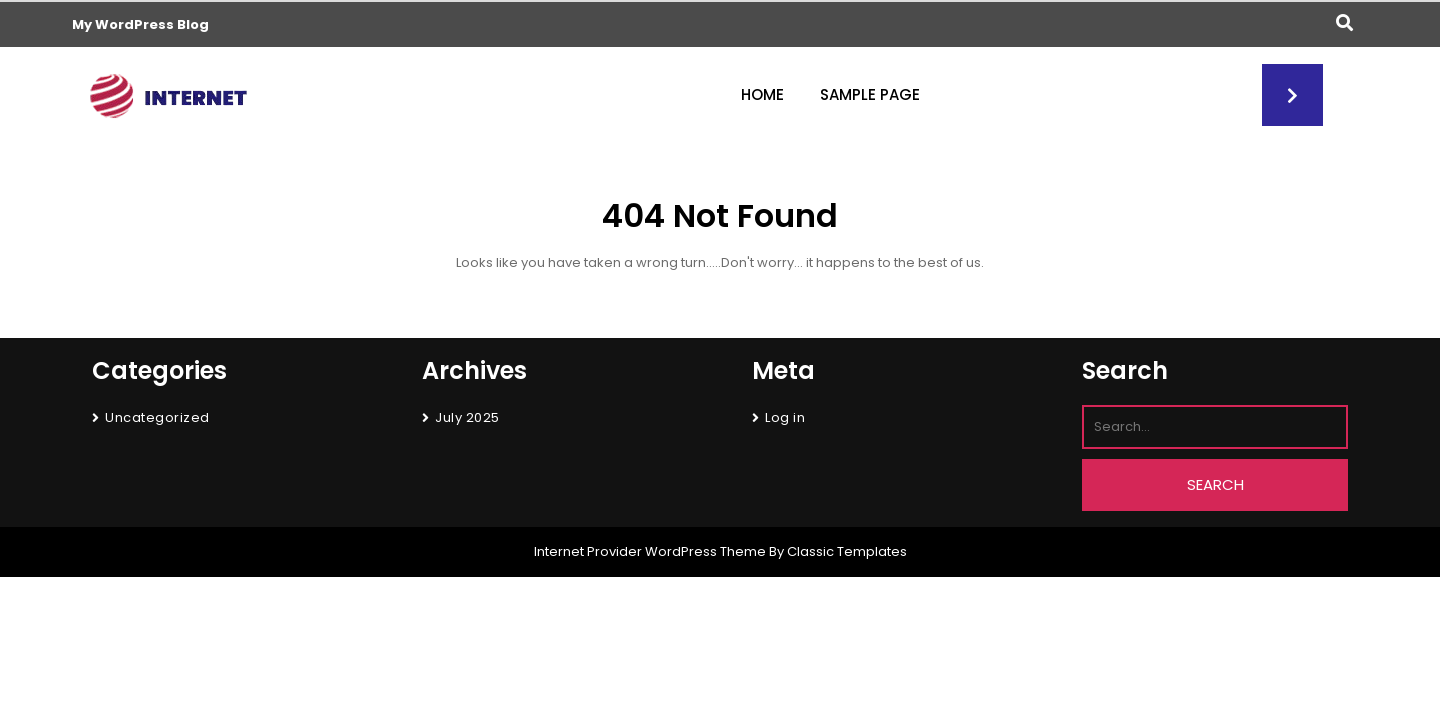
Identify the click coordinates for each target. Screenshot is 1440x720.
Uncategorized (157, 417)
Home (762, 94)
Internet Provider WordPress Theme (650, 551)
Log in (785, 417)
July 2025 (467, 417)
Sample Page (870, 94)
